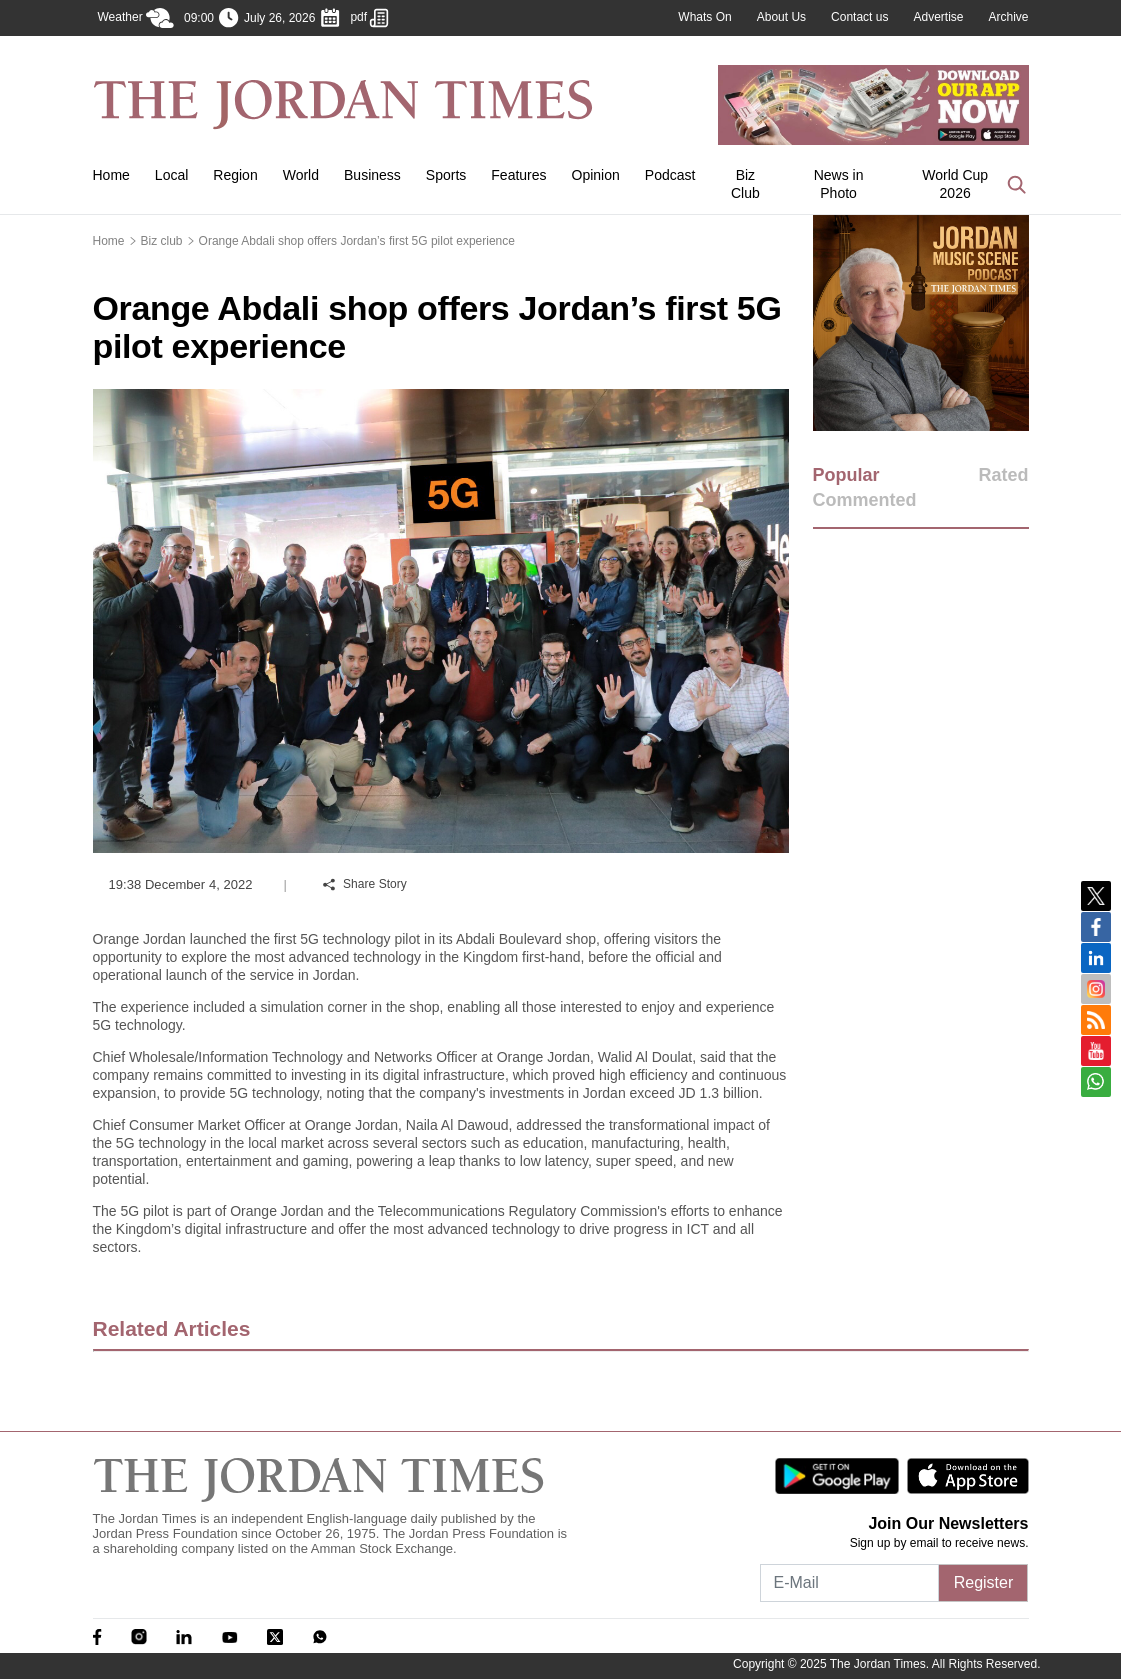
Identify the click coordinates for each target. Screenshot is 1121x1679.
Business (372, 175)
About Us (781, 17)
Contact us (859, 17)
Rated (1003, 475)
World (301, 175)
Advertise (938, 17)
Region (235, 175)
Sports (446, 175)
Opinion (596, 175)
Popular (846, 475)
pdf (369, 18)
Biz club (162, 241)
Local (171, 175)
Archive (1008, 17)
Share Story (365, 884)
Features (518, 175)
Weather (136, 18)
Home (111, 175)
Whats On (704, 17)
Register (984, 1582)
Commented (865, 500)
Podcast (670, 175)
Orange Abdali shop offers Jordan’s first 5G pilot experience (357, 241)
